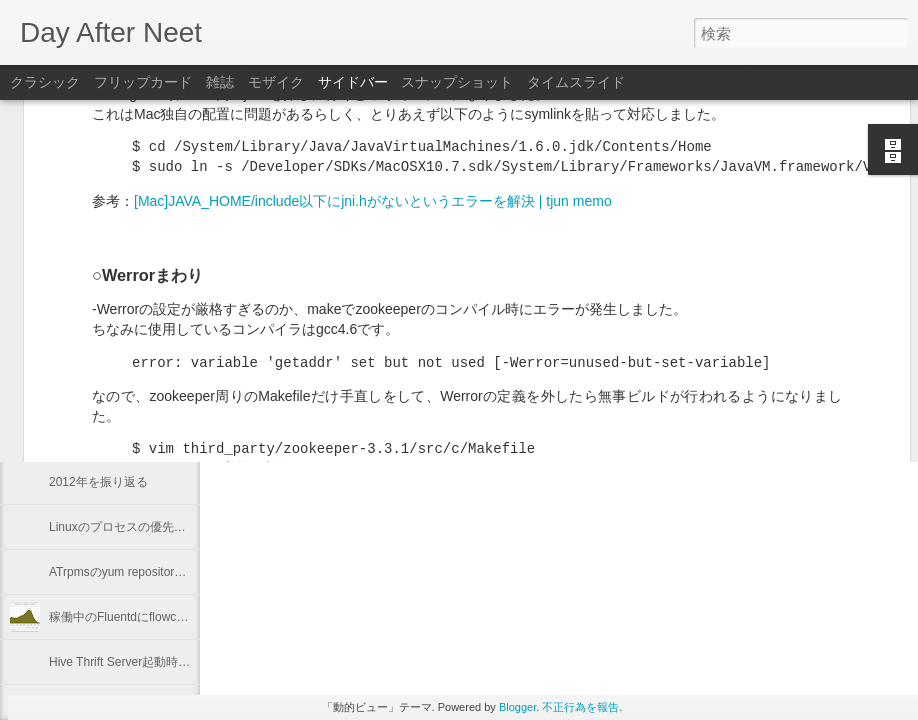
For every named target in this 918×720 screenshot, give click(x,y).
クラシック (45, 82)
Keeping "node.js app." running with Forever (166, 392)
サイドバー (353, 82)
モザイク (276, 82)
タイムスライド (576, 82)
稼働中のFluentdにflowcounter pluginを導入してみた (189, 617)
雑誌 (220, 82)
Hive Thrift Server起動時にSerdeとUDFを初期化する (190, 662)
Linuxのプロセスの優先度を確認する (147, 527)
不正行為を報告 (580, 707)
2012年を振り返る (98, 482)
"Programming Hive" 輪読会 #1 (131, 437)
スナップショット (457, 82)
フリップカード (143, 82)
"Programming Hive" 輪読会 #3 (131, 347)
